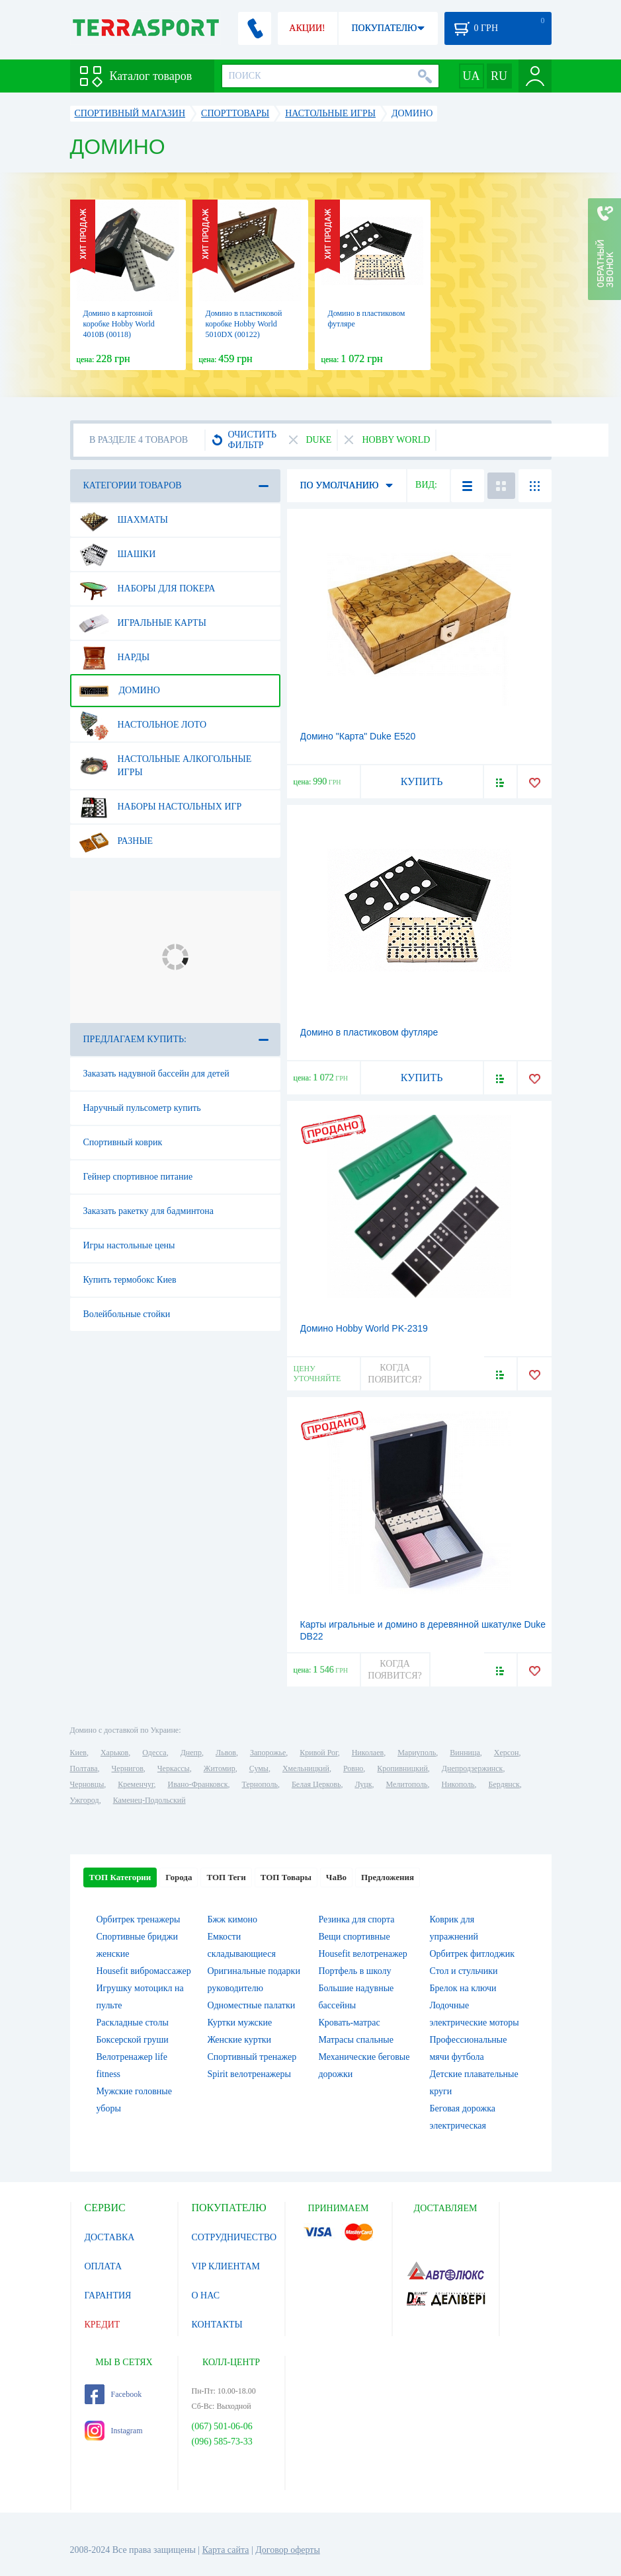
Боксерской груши (133, 2040)
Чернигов (128, 1768)
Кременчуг (135, 1784)
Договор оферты (287, 2550)
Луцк (363, 1784)
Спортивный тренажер (252, 2057)
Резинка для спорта (357, 1919)
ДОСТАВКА (110, 2237)
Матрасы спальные (356, 2040)
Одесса (154, 1752)
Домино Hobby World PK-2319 (364, 1328)
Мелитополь (406, 1784)
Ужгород (84, 1800)
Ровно (353, 1768)
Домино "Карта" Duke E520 (358, 736)
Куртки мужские (240, 2022)
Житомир (219, 1768)
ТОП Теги (225, 1877)
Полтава (84, 1768)
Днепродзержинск (472, 1768)
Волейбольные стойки (127, 1314)
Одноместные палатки (252, 2005)
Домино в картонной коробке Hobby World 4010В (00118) (119, 324)
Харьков (114, 1752)
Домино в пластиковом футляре (369, 1032)
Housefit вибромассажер (144, 1971)
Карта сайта (225, 2550)
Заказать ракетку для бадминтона (148, 1211)
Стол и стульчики (464, 1971)
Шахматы (123, 520)
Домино (119, 690)
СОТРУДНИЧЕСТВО (234, 2237)
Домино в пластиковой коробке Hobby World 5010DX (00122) (244, 324)
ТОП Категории (120, 1877)
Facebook (113, 2394)
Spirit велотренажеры (249, 2074)
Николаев (368, 1752)
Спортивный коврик (123, 1142)
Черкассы (173, 1768)
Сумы (259, 1768)
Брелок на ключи (463, 1988)
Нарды (114, 657)
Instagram (114, 2431)
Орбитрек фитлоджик (472, 1954)
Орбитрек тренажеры (139, 1919)
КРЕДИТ (102, 2325)
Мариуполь (416, 1752)
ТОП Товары (286, 1877)
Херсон (506, 1752)
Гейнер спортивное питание (138, 1177)
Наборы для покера (147, 589)
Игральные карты (142, 623)
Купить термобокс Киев (130, 1280)
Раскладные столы (133, 2022)
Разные (116, 841)
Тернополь (260, 1784)
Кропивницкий (402, 1768)
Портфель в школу (355, 1971)
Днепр (191, 1752)
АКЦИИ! (307, 28)
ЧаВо (336, 1877)
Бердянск (504, 1784)
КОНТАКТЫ (217, 2325)
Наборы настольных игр (160, 807)
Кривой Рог (318, 1752)
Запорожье (268, 1752)
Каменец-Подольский (149, 1800)
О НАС (206, 2295)
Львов (226, 1752)
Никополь (458, 1784)
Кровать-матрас (349, 2022)
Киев (78, 1752)
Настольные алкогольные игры (165, 760)
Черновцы (87, 1784)
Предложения (387, 1877)
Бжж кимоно (233, 1919)
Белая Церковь (316, 1784)
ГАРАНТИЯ (108, 2295)
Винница (464, 1752)
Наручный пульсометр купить (142, 1108)
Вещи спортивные (354, 1937)
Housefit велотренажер (363, 1954)
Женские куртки (240, 2040)
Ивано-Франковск (197, 1784)
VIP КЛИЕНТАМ (226, 2266)
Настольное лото (143, 725)
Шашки (117, 554)
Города (178, 1877)
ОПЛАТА (103, 2266)
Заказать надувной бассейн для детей (156, 1074)
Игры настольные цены (129, 1245)
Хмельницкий (305, 1768)
